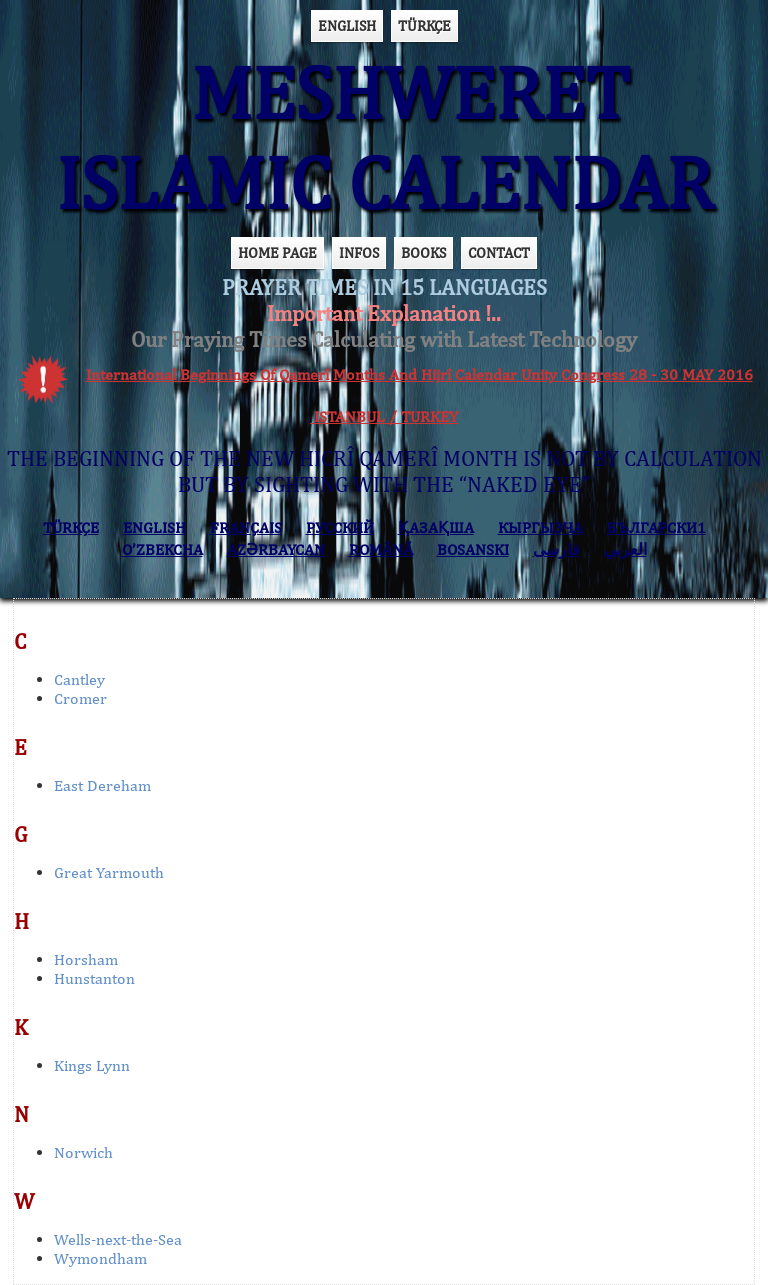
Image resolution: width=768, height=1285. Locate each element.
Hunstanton (94, 978)
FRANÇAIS (246, 527)
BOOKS (423, 252)
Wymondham (100, 1258)
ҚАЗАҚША (436, 527)
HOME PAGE (277, 252)
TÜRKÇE (424, 25)
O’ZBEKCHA (162, 549)
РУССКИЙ (340, 527)
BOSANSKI (473, 549)
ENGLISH (347, 25)
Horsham (86, 959)
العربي (625, 549)
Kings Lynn (92, 1065)
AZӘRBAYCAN (276, 549)
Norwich (83, 1152)
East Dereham (102, 785)
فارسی (556, 549)
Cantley (79, 679)
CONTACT (499, 252)
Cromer (80, 698)
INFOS (359, 252)
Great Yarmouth (109, 872)
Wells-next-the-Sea (118, 1239)
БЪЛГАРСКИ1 (656, 527)
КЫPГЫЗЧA (540, 527)
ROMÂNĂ (381, 549)
